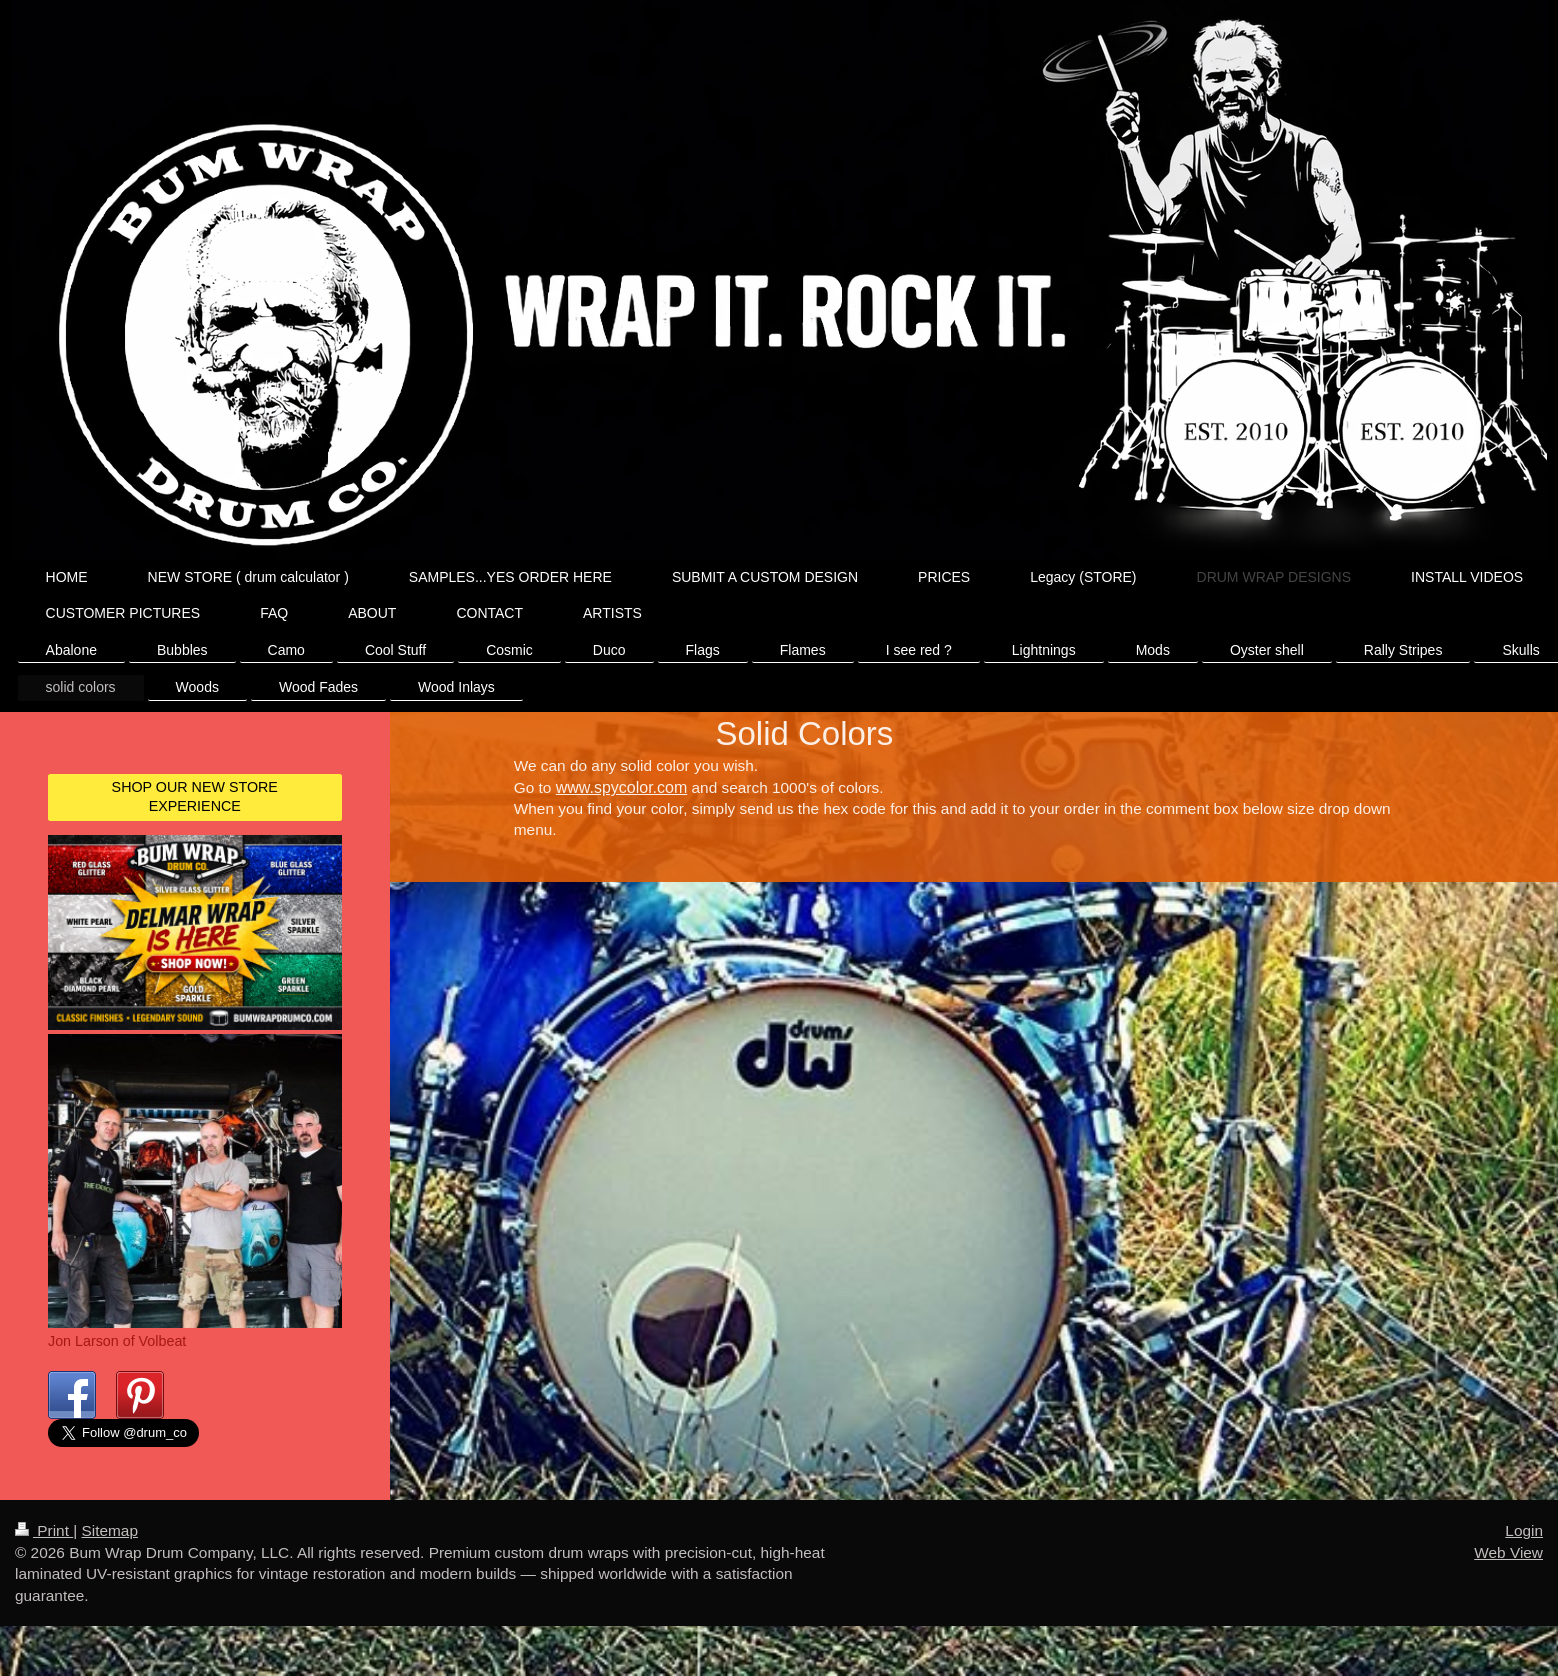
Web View (1508, 1571)
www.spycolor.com (622, 787)
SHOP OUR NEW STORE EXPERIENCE (195, 796)
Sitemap (109, 1550)
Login (1524, 1550)
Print (44, 1550)
